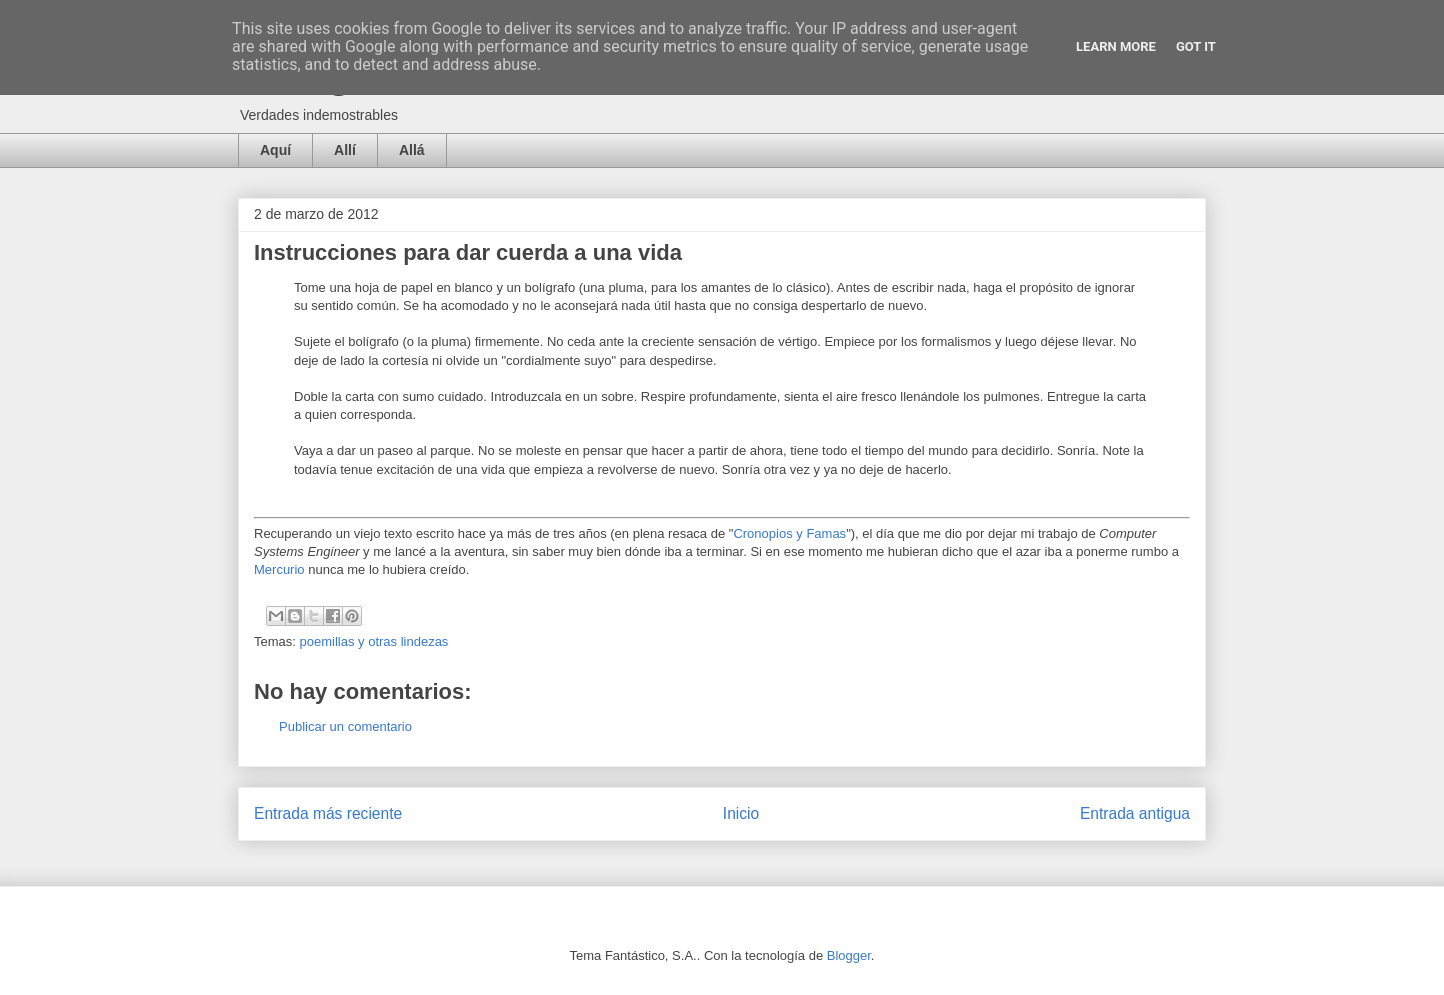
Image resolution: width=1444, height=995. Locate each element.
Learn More (1116, 46)
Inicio (741, 813)
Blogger (849, 955)
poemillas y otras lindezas (374, 641)
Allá (412, 150)
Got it (1196, 46)
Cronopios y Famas (789, 533)
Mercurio (279, 569)
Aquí (275, 150)
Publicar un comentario (345, 726)
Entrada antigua (1135, 813)
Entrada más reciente (328, 813)
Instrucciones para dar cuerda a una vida (468, 252)
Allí (345, 150)
